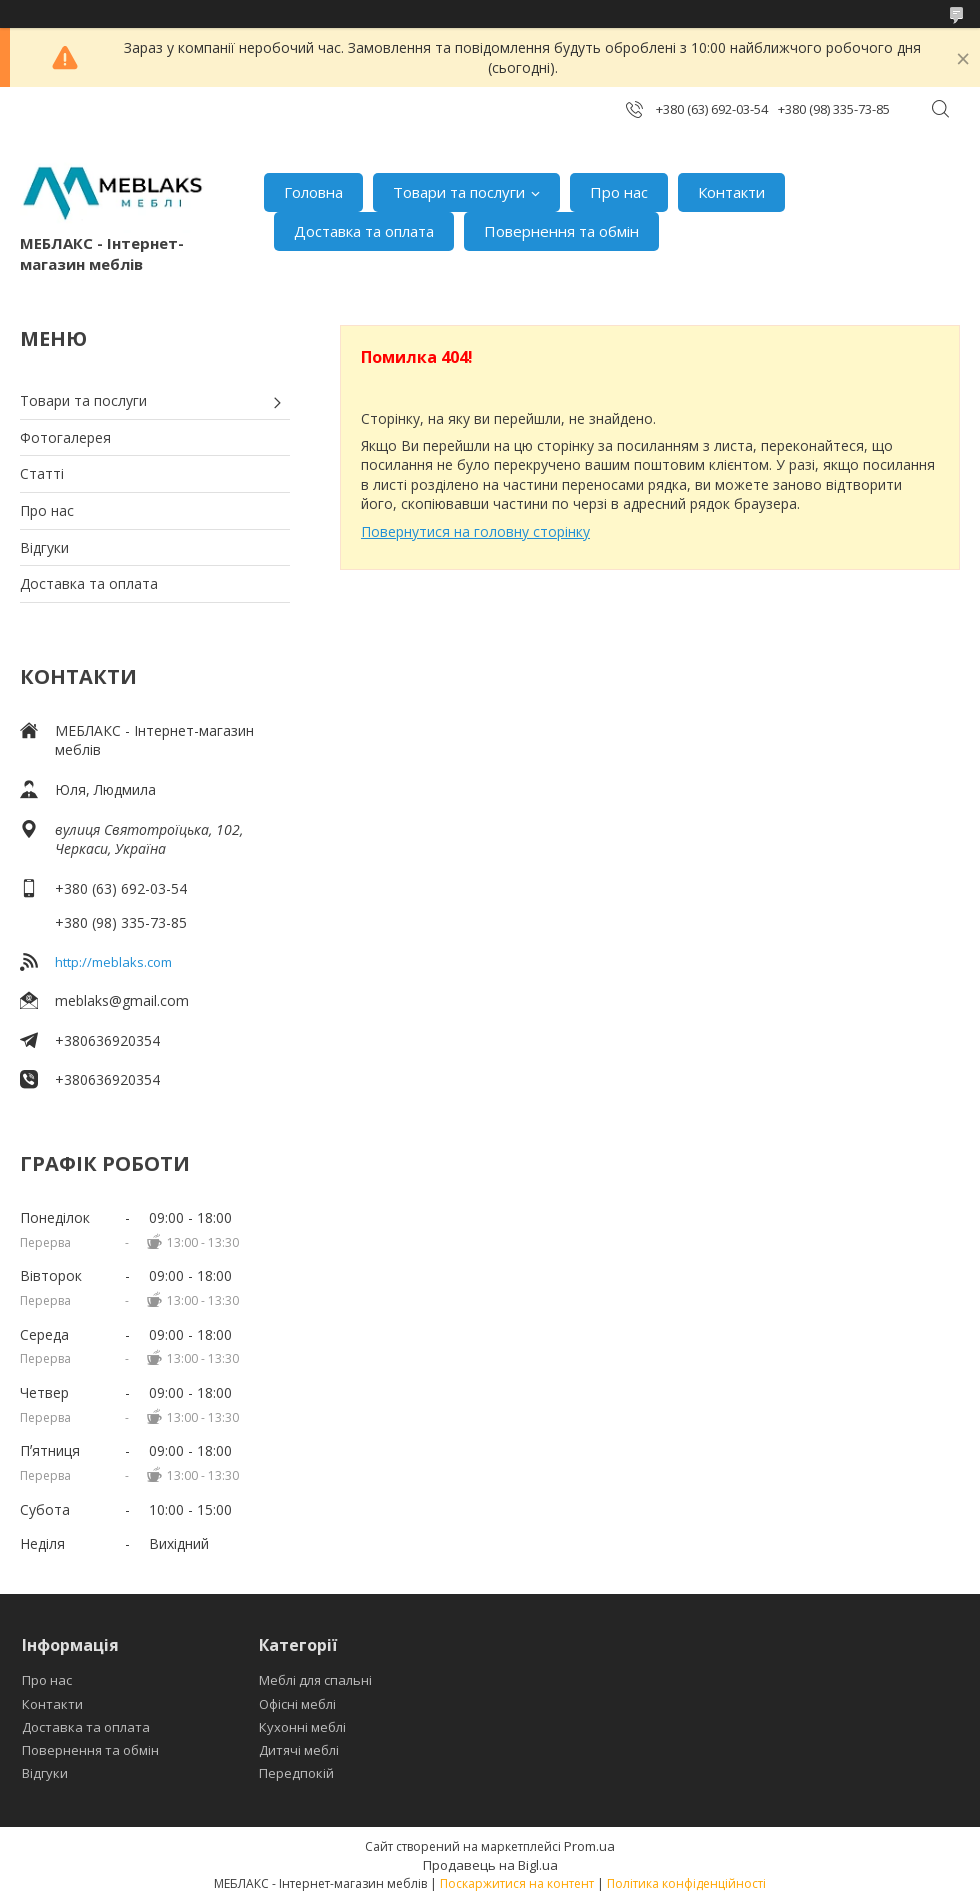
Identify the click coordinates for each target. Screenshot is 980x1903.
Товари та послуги (459, 192)
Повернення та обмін (561, 231)
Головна (313, 192)
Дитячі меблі (299, 1750)
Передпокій (296, 1773)
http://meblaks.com (113, 962)
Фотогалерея (65, 437)
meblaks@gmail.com (122, 1000)
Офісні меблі (297, 1704)
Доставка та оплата (364, 231)
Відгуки (44, 547)
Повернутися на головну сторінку (475, 531)
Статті (42, 473)
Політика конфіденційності (686, 1883)
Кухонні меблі (302, 1727)
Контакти (731, 192)
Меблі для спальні (315, 1680)
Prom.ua (589, 1846)
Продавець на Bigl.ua (490, 1865)
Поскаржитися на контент (517, 1883)
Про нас (619, 192)
